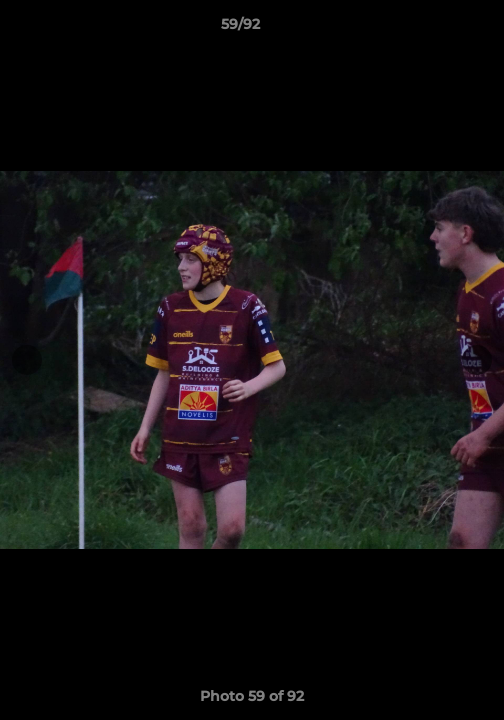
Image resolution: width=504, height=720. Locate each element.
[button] (432, 29)
